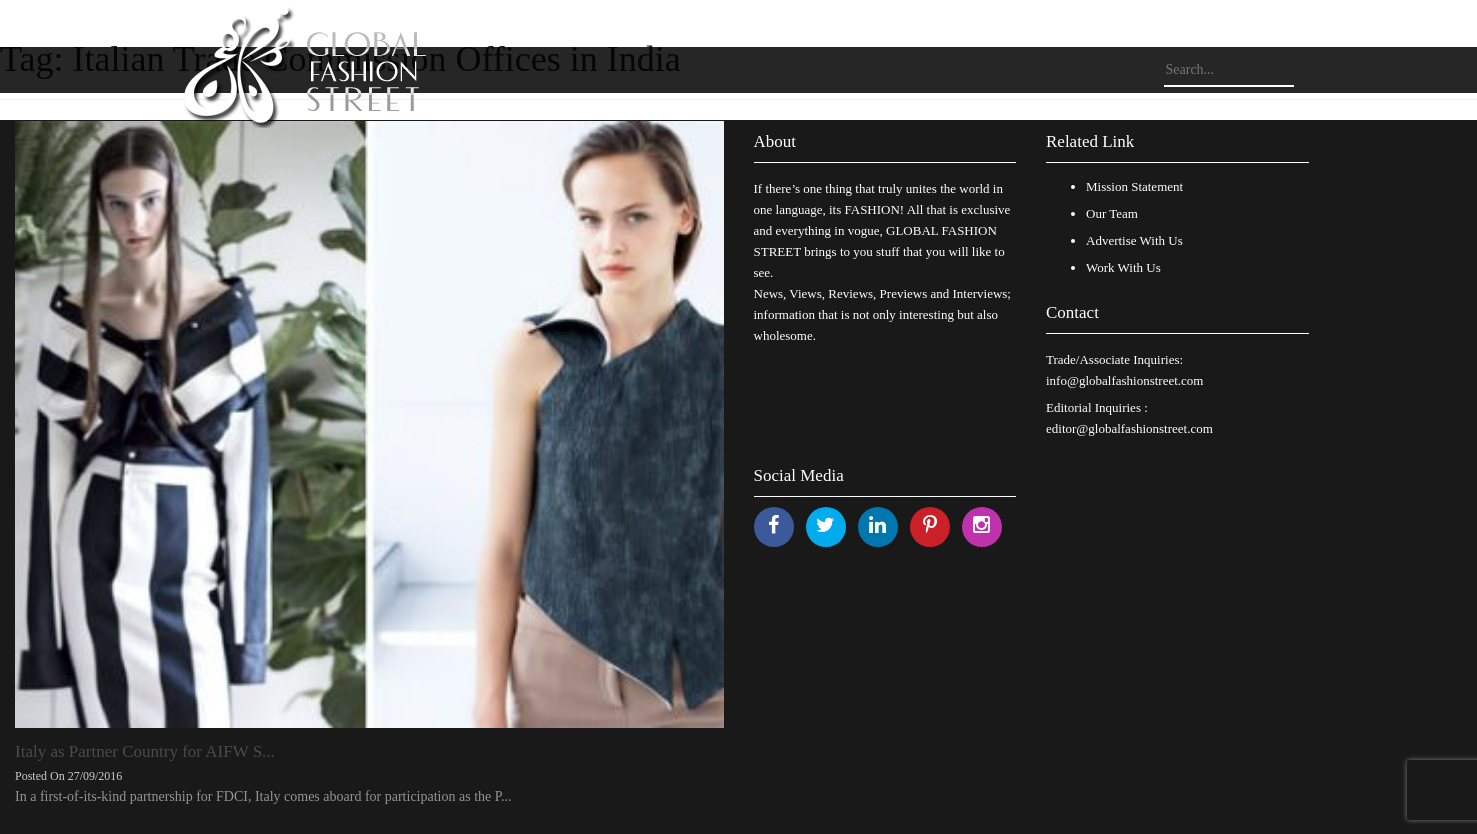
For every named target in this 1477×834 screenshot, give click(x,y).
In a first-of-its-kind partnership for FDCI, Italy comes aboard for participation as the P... (263, 796)
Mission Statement (1134, 186)
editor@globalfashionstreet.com (1129, 428)
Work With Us (1123, 267)
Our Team (1112, 213)
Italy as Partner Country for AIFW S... (145, 751)
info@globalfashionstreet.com (1124, 380)
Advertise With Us (1134, 240)
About (775, 141)
